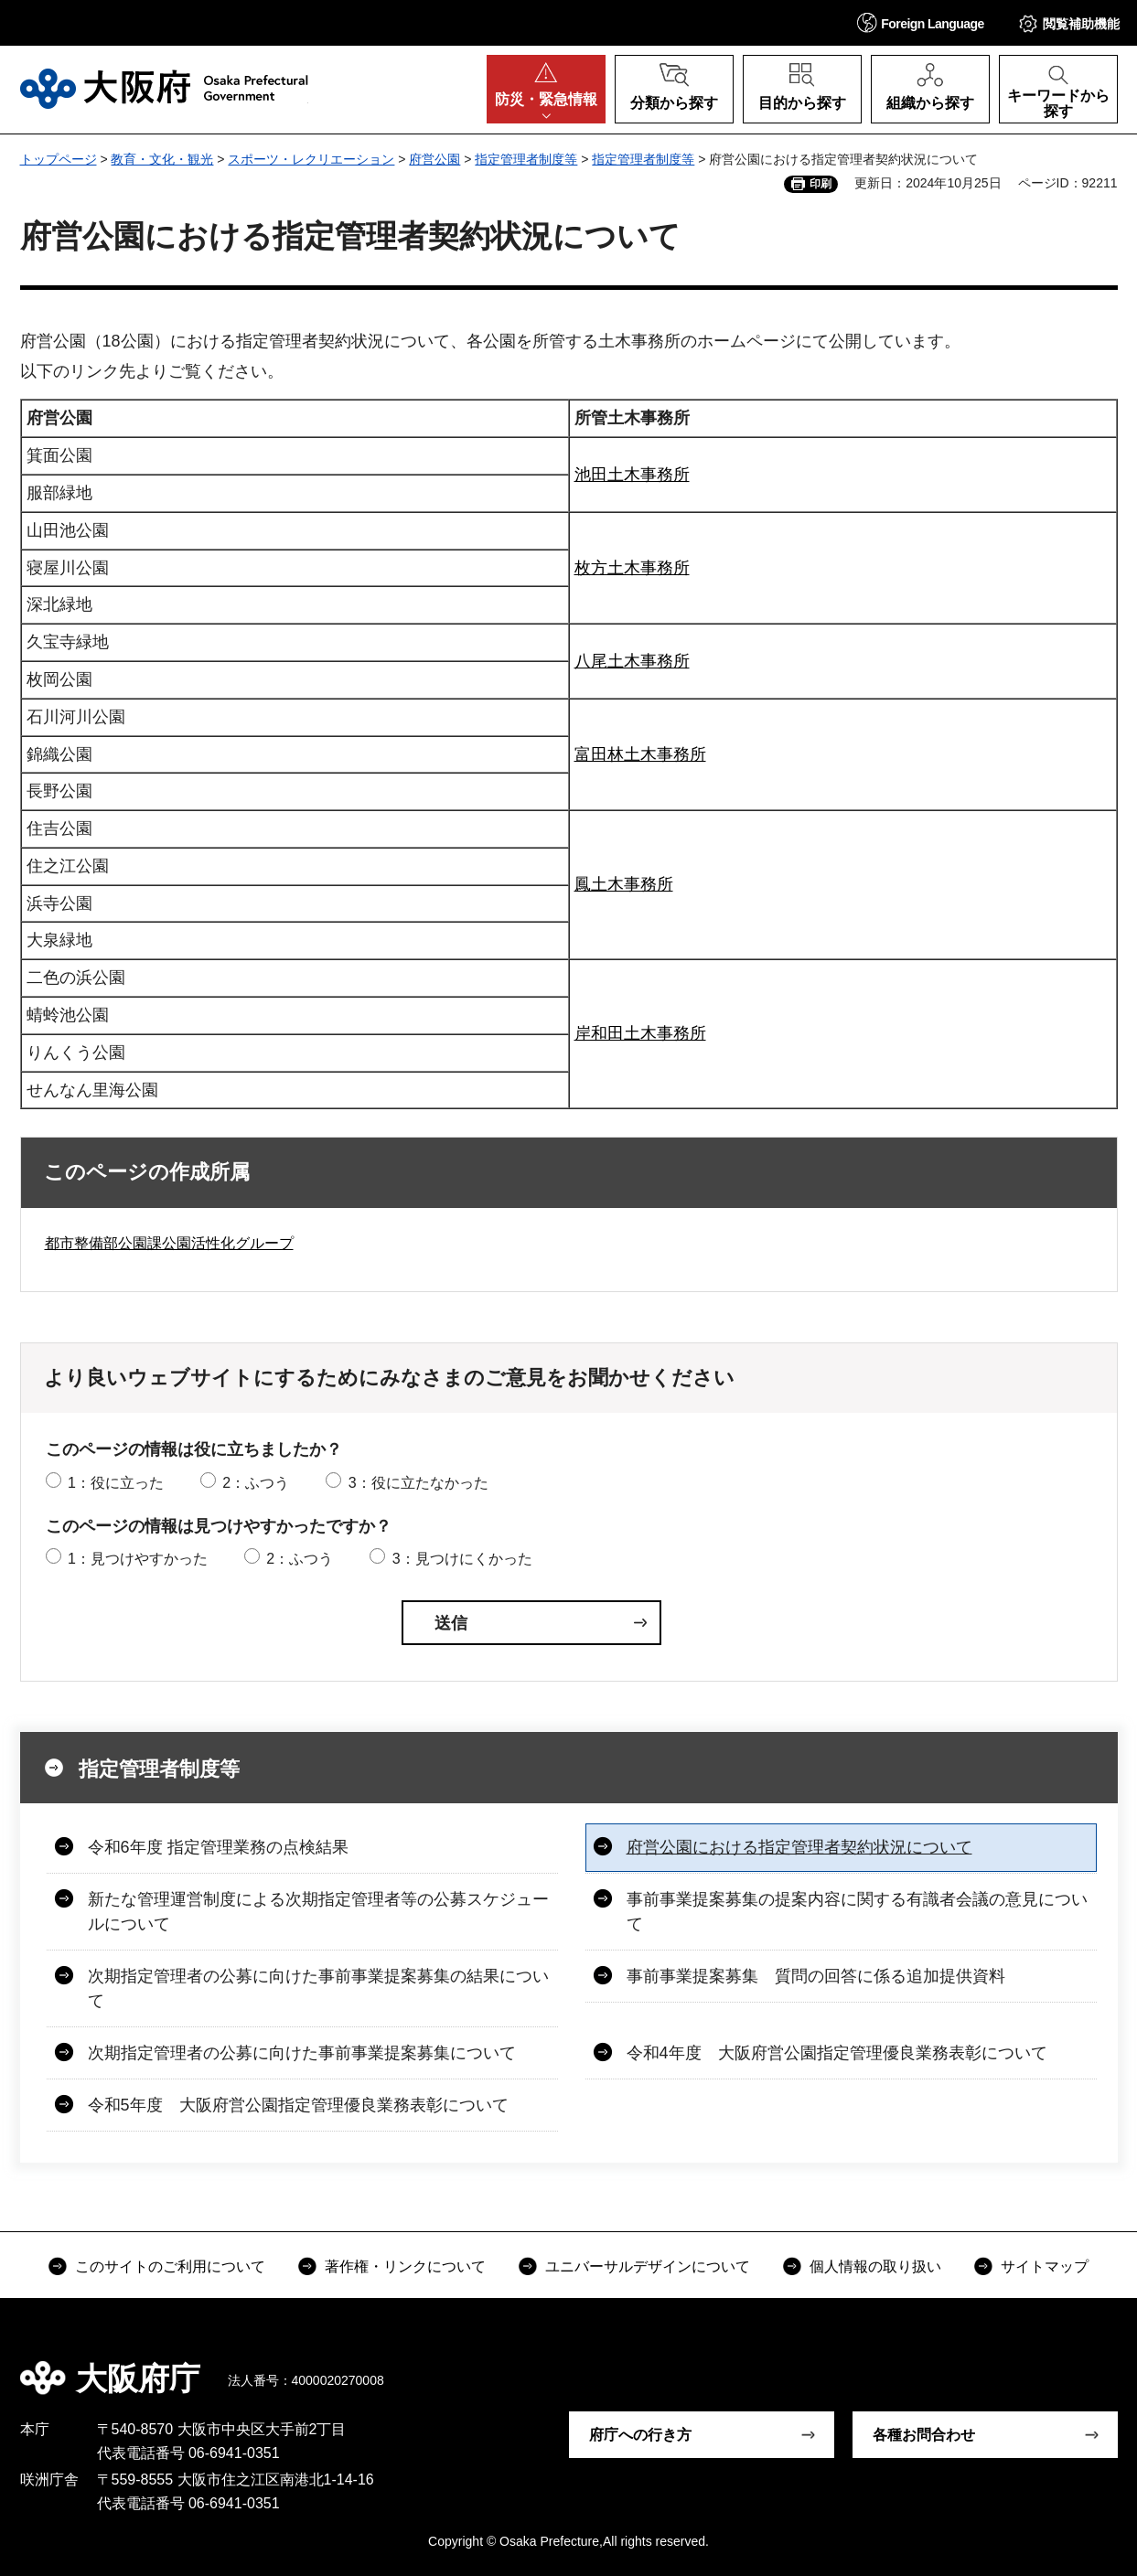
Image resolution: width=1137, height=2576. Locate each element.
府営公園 (434, 159)
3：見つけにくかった (462, 1558)
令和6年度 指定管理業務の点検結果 (218, 1847)
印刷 (820, 183)
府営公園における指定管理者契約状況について (799, 1847)
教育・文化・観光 (162, 159)
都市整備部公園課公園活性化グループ (169, 1243)
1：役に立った (116, 1483)
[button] (921, 22)
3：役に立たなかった (418, 1483)
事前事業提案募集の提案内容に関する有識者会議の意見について (857, 1911)
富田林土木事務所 (640, 754)
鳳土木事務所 (623, 884)
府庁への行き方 (640, 2434)
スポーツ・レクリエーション (311, 159)
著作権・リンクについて (405, 2266)
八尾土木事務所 (632, 661)
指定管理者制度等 (526, 159)
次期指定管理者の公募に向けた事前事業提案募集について (302, 2053)
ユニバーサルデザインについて (647, 2266)
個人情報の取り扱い (875, 2266)
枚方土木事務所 (632, 568)
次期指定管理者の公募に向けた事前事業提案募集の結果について (318, 1988)
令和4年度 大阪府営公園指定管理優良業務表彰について (837, 2053)
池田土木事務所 (632, 474)
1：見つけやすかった (138, 1558)
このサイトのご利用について (170, 2266)
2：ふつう (255, 1483)
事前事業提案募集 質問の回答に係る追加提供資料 (816, 1976)
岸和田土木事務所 (640, 1033)
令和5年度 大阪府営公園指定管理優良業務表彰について (298, 2105)
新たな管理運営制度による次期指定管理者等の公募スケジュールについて (318, 1911)
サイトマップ (1045, 2266)
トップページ (58, 159)
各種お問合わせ (924, 2434)
